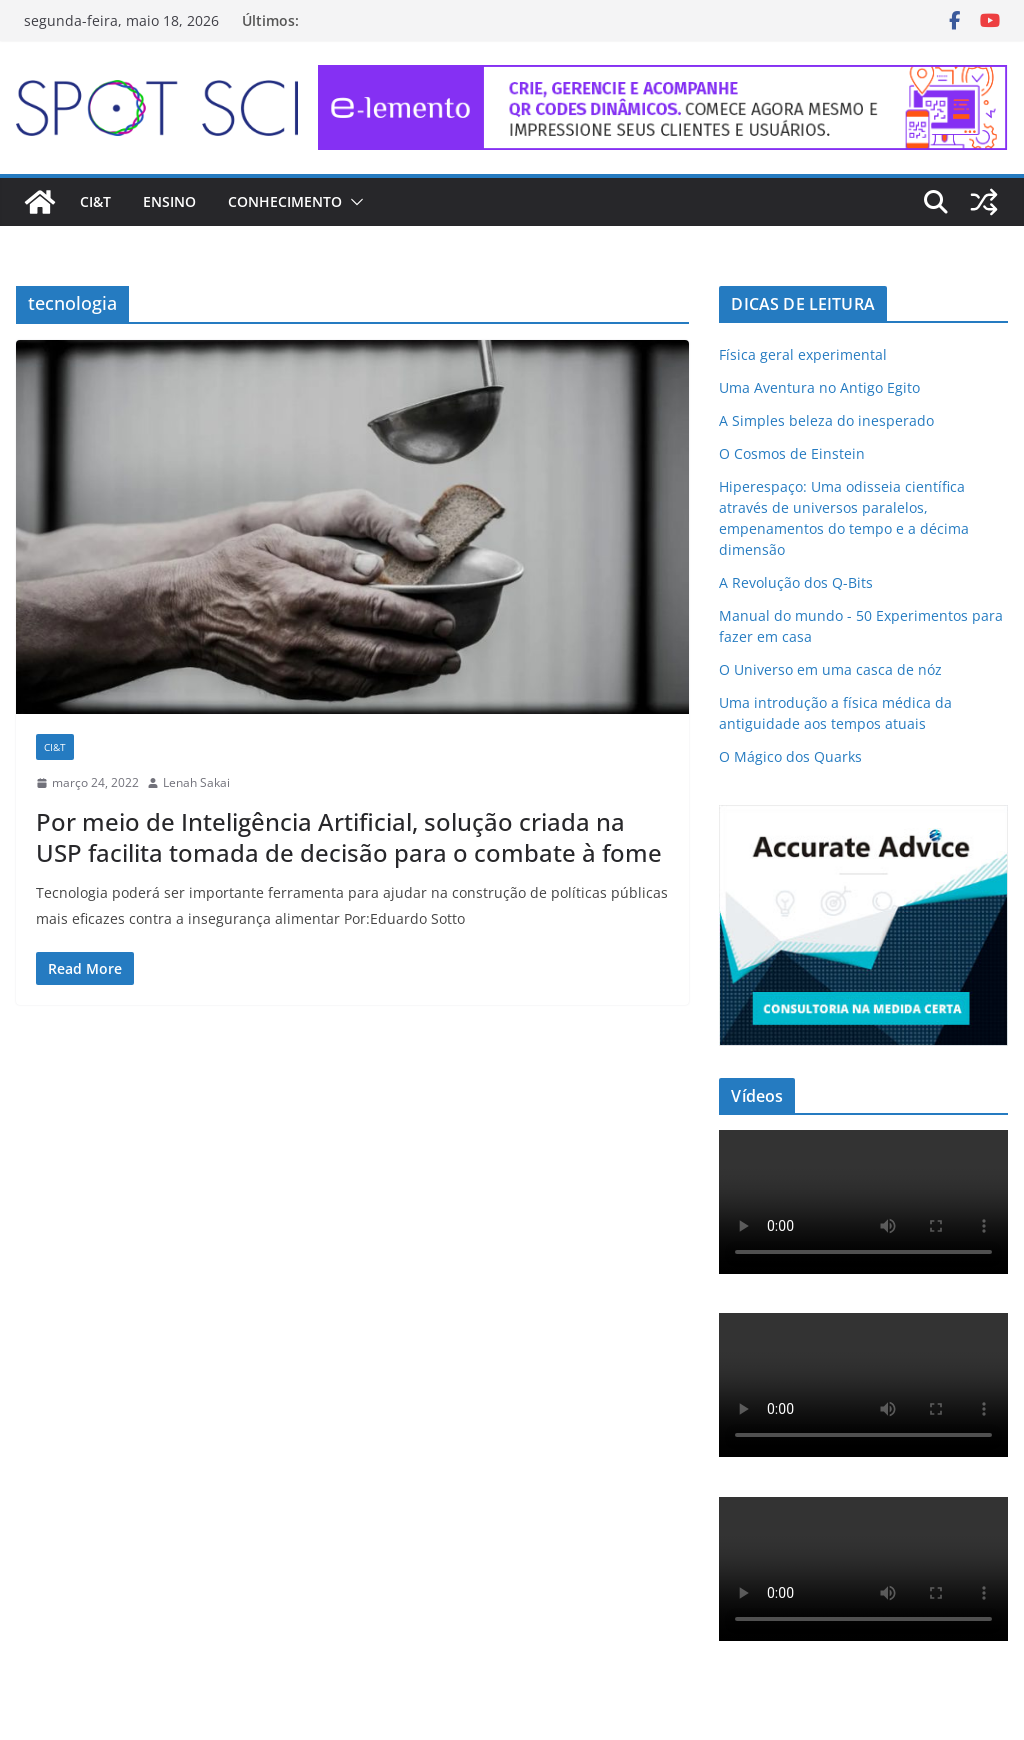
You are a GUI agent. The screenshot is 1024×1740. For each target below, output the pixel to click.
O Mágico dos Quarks (790, 756)
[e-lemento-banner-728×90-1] (663, 79)
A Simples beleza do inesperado (826, 420)
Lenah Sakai (196, 782)
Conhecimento (285, 201)
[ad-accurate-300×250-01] (863, 817)
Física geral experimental (803, 354)
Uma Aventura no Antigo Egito (819, 387)
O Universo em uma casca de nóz (830, 669)
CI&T (95, 201)
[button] (353, 202)
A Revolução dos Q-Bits (796, 582)
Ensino (169, 201)
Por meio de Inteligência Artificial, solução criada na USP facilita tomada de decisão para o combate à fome (349, 837)
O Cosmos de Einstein (792, 453)
